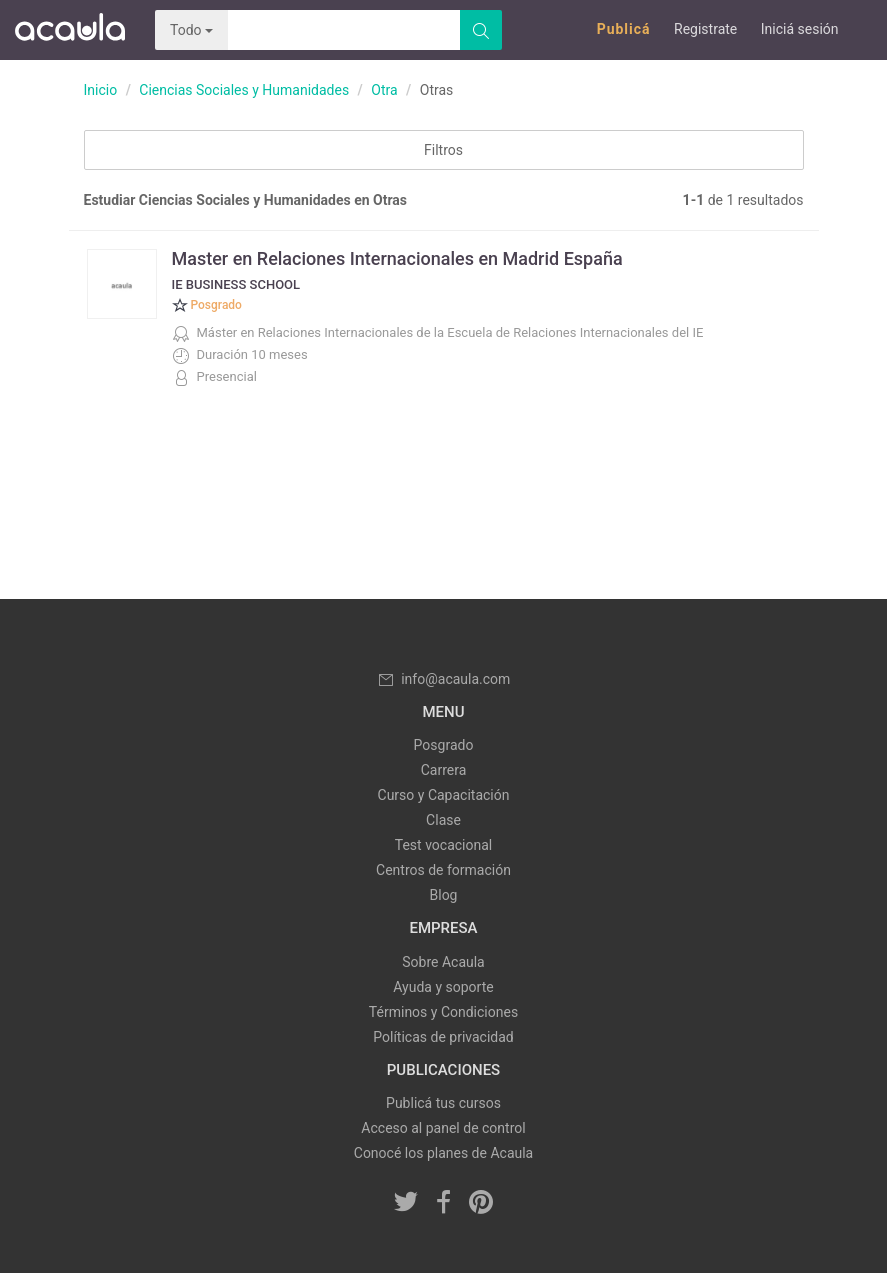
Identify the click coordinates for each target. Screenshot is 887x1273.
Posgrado (444, 745)
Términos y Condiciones (443, 1012)
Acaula (70, 30)
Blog (444, 895)
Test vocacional (443, 845)
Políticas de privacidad (443, 1037)
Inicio (101, 90)
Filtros (443, 150)
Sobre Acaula (443, 962)
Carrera (444, 770)
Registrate (705, 29)
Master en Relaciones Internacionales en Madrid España (397, 258)
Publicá (624, 29)
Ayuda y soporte (443, 987)
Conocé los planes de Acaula (443, 1153)
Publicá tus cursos (443, 1103)
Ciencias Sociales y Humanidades (244, 90)
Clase (443, 820)
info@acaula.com (444, 679)
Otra (384, 90)
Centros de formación (443, 870)
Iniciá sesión (800, 29)
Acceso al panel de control (443, 1128)
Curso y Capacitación (444, 795)
